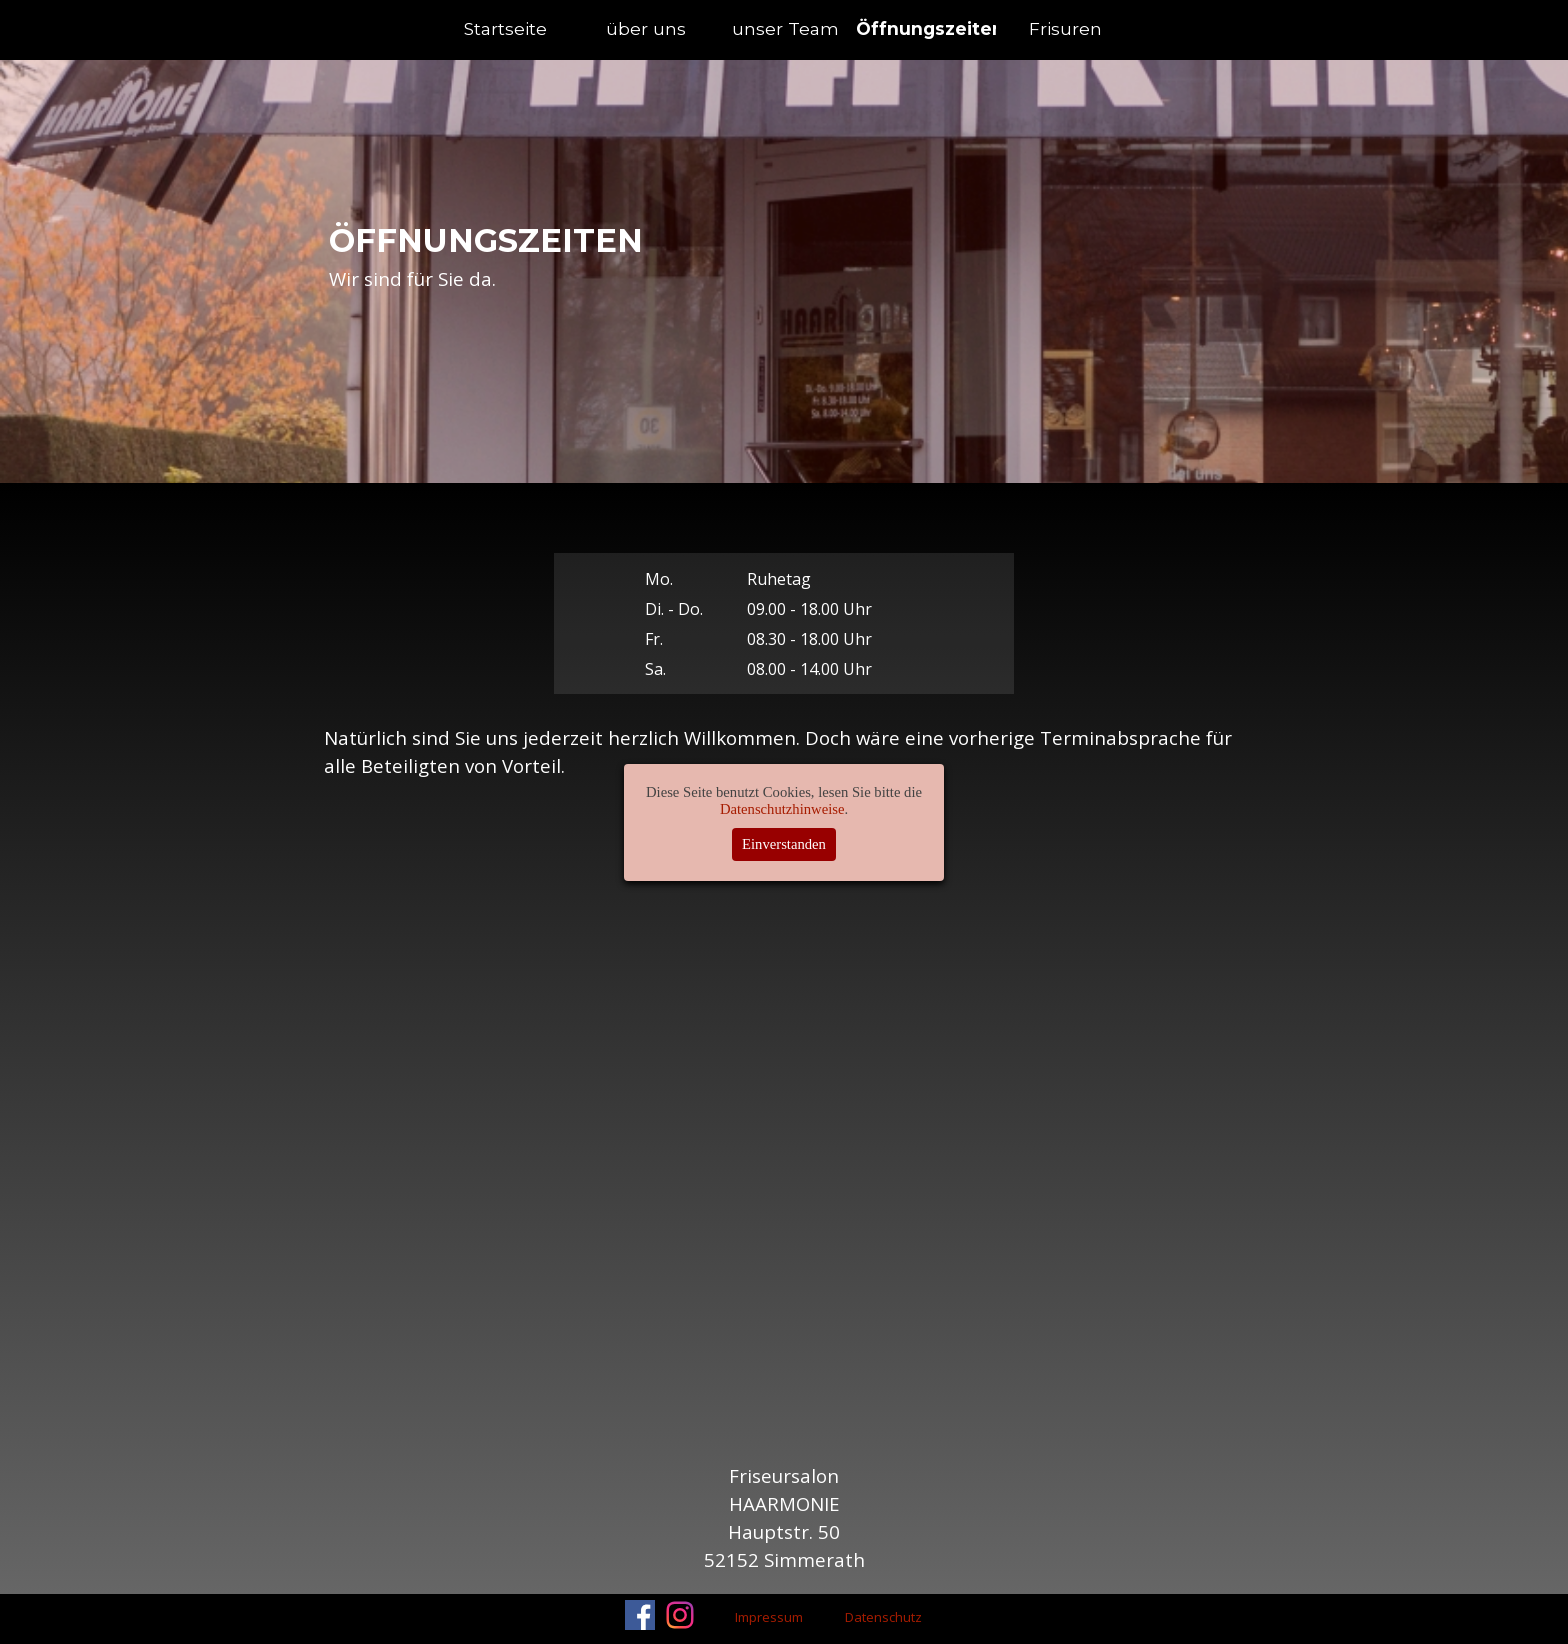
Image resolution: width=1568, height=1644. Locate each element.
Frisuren (1065, 28)
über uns (646, 28)
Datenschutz (883, 1617)
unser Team (785, 28)
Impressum (769, 1617)
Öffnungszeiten (930, 28)
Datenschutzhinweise (782, 809)
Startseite (505, 28)
